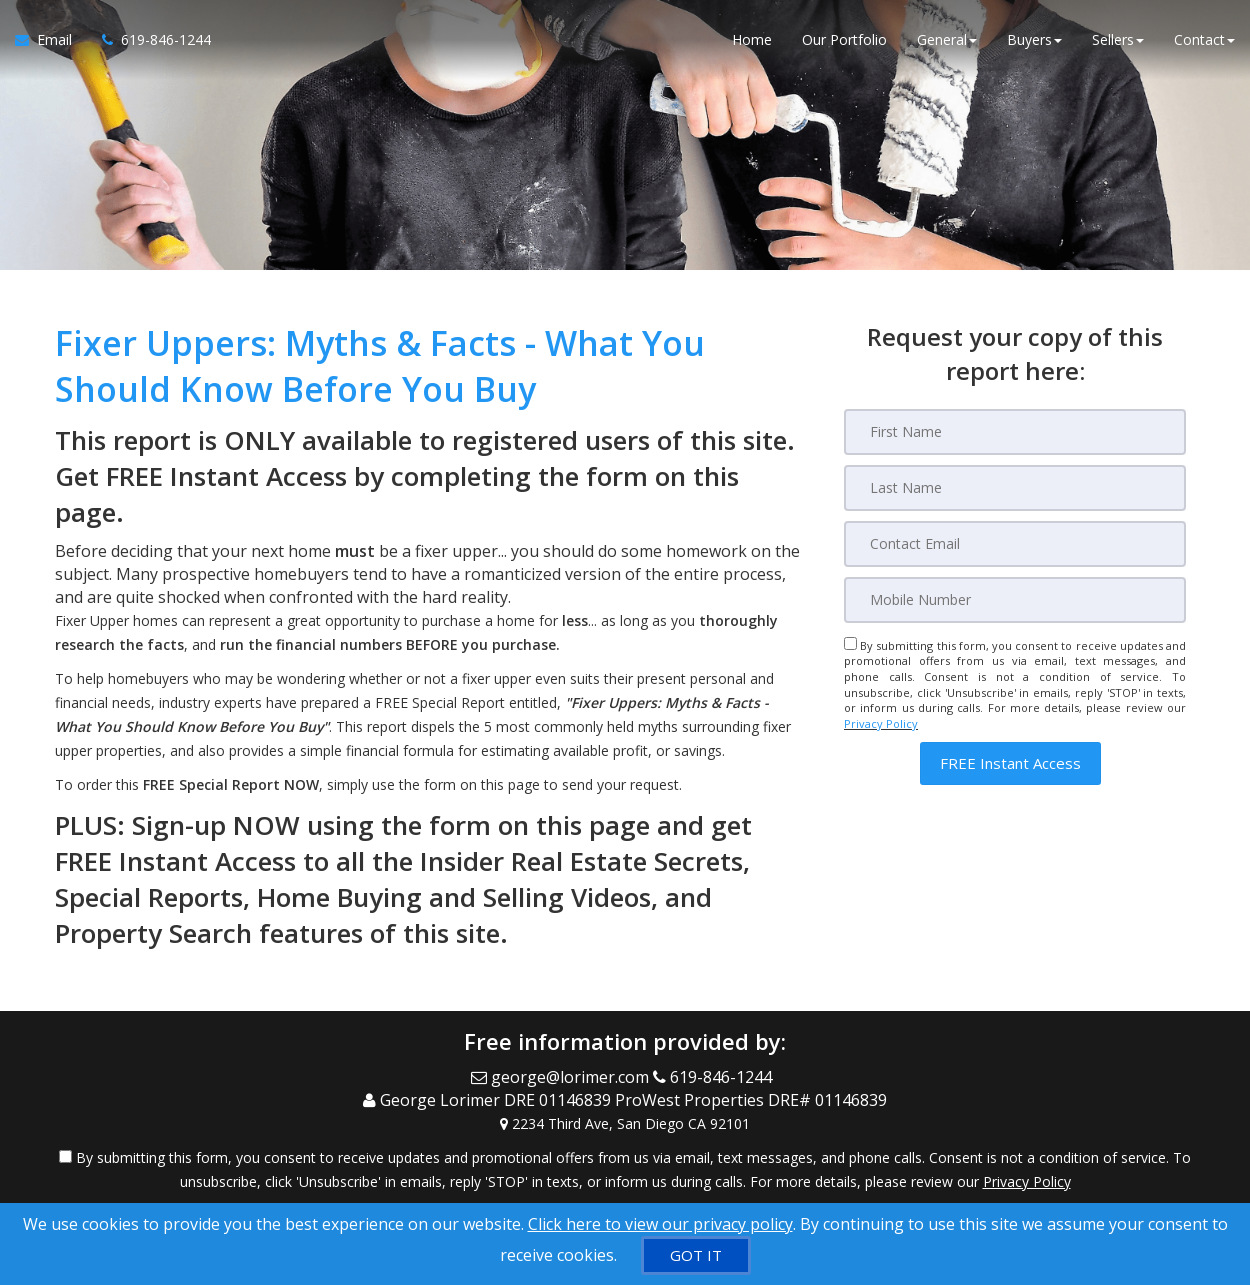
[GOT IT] (696, 1255)
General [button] (947, 39)
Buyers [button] (1034, 39)
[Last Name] (1015, 488)
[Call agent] (149, 40)
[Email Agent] (51, 40)
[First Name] (1015, 432)
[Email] (1015, 544)
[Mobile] (1015, 600)
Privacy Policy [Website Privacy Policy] (881, 723)
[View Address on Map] (625, 1123)
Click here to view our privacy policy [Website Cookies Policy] (660, 1224)
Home (752, 39)
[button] (1010, 763)
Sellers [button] (1118, 39)
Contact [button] (1204, 39)
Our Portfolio (844, 39)
